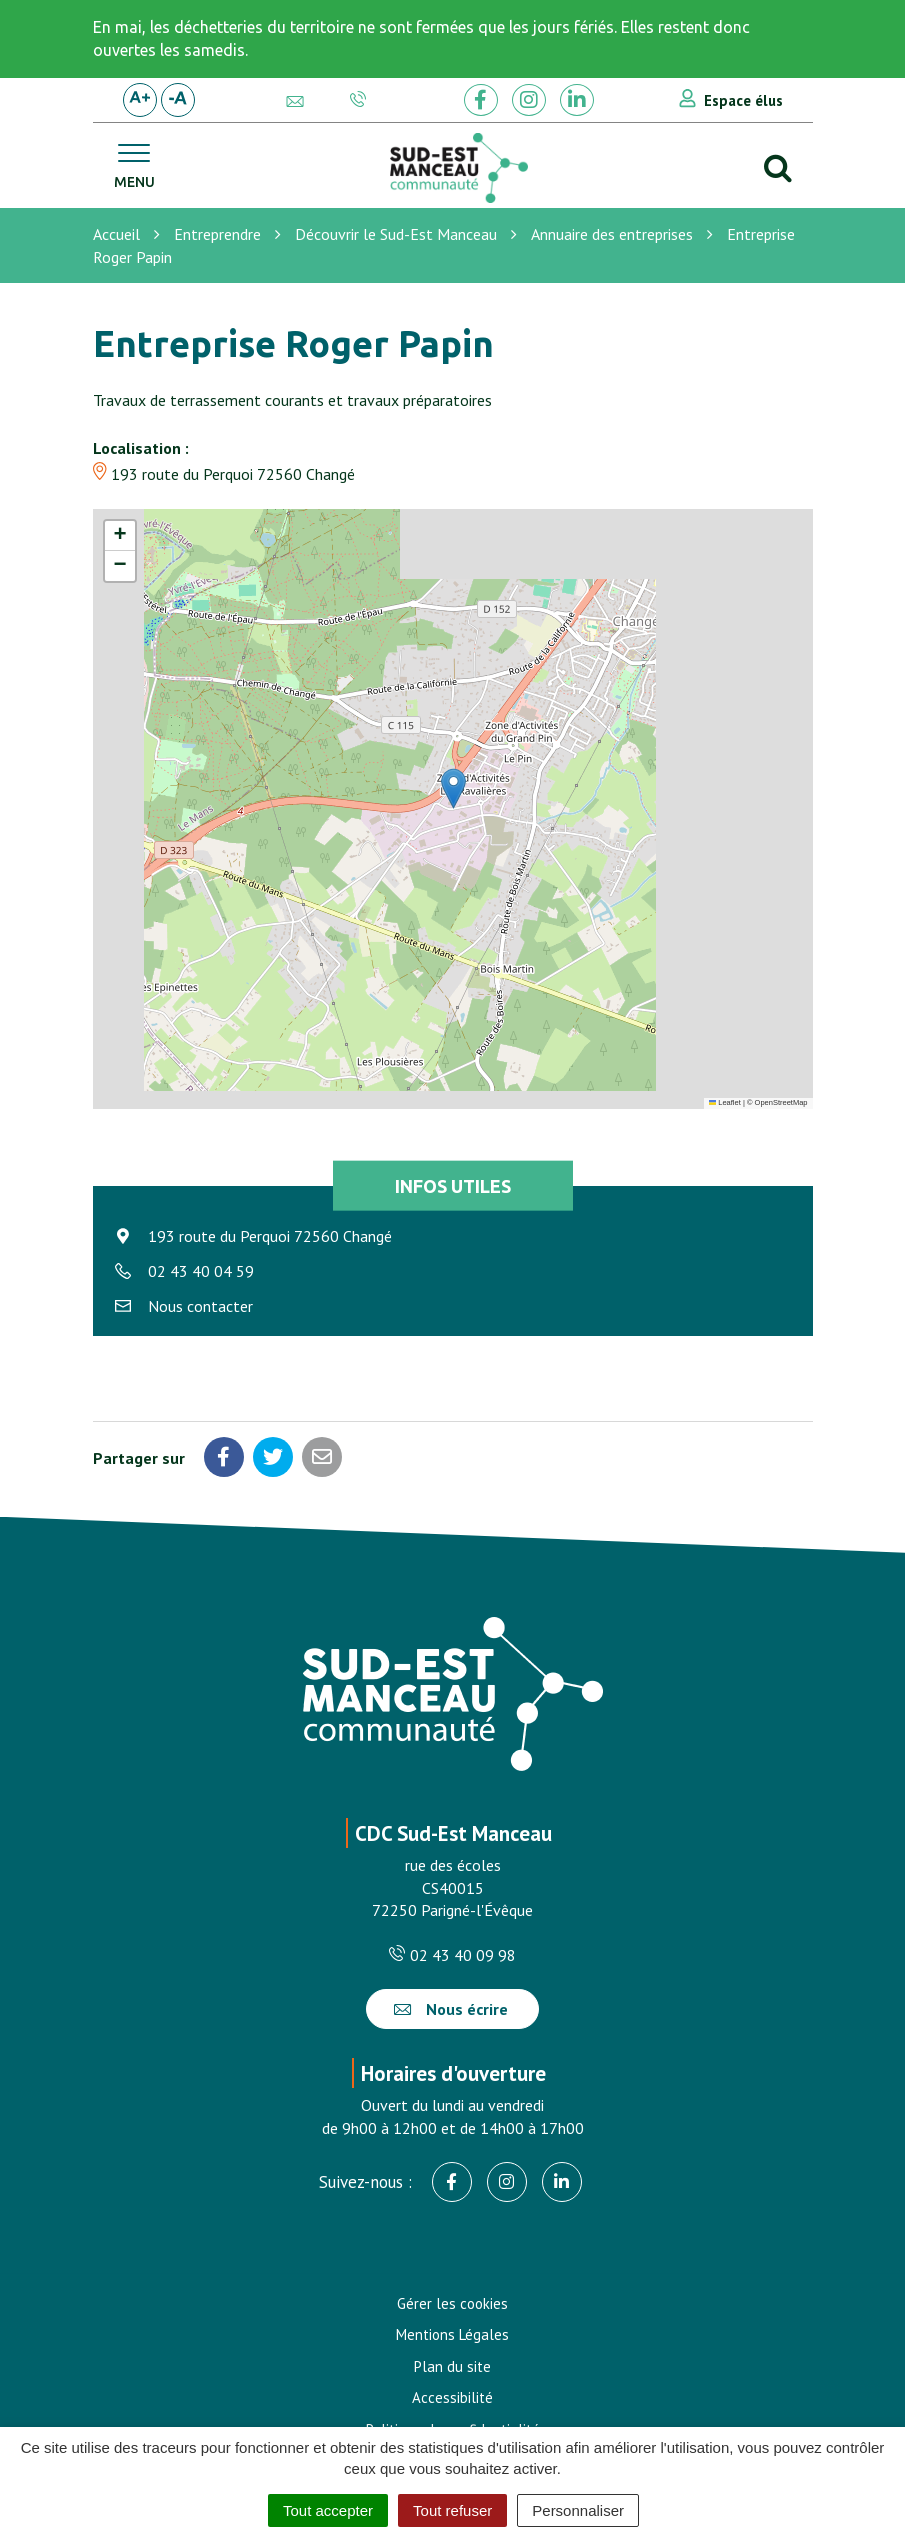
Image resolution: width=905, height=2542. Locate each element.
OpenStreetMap (781, 1102)
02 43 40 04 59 (201, 1271)
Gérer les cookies (452, 2303)
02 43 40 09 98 (452, 1955)
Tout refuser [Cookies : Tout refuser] (452, 2510)
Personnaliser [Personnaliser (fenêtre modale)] (578, 2510)
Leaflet (725, 1102)
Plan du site (452, 2366)
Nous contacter (200, 1306)
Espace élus (743, 100)
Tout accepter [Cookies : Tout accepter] (328, 2510)
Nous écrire (451, 2009)
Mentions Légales (452, 2334)
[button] (453, 788)
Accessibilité (452, 2397)
